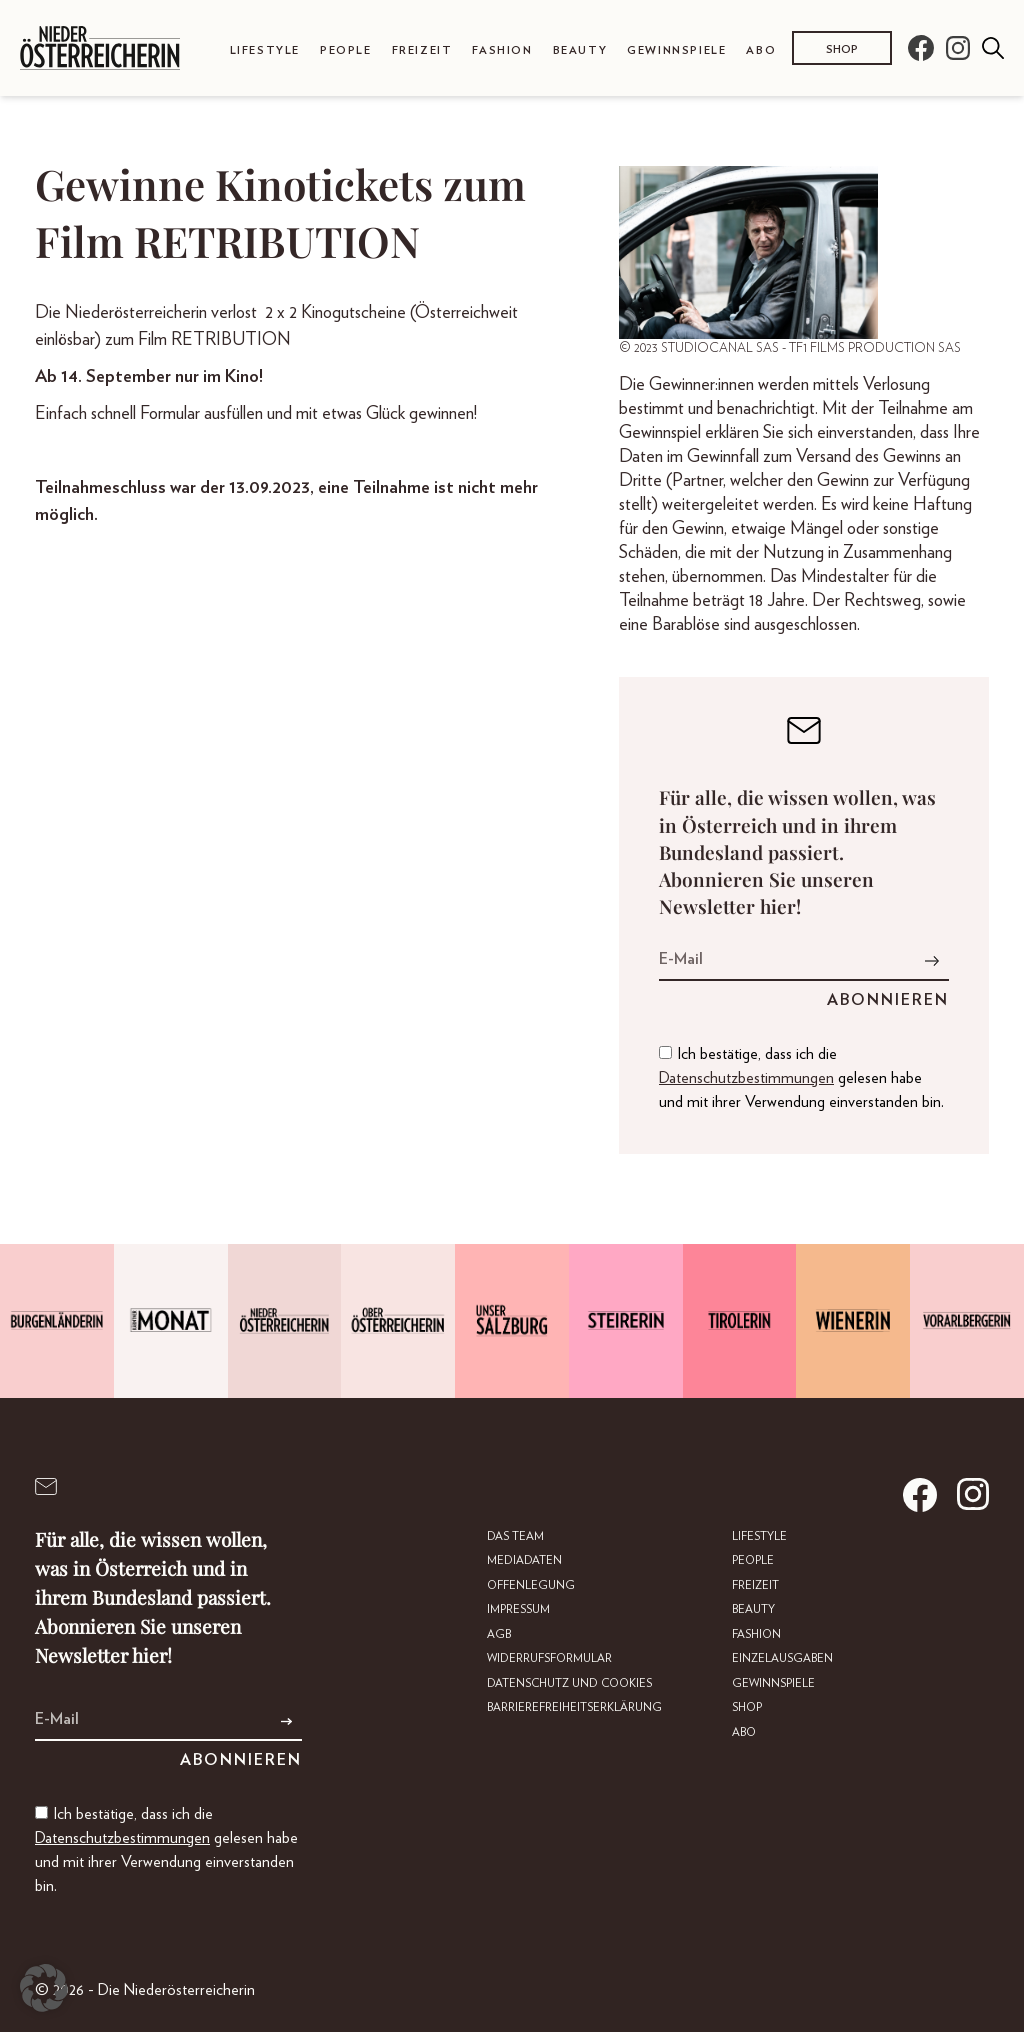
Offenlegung (534, 1584)
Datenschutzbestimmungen (746, 1078)
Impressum (523, 1608)
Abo (761, 50)
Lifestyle (265, 50)
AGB (503, 1633)
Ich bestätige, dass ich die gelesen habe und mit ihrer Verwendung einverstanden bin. (801, 1078)
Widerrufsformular (554, 1657)
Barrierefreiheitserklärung (578, 1705)
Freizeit (422, 50)
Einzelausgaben (784, 1657)
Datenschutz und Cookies (573, 1681)
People (346, 50)
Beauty (580, 50)
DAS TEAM (520, 1536)
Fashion (502, 50)
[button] (44, 1988)
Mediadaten (529, 1560)
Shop (842, 49)
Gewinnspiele (676, 50)
